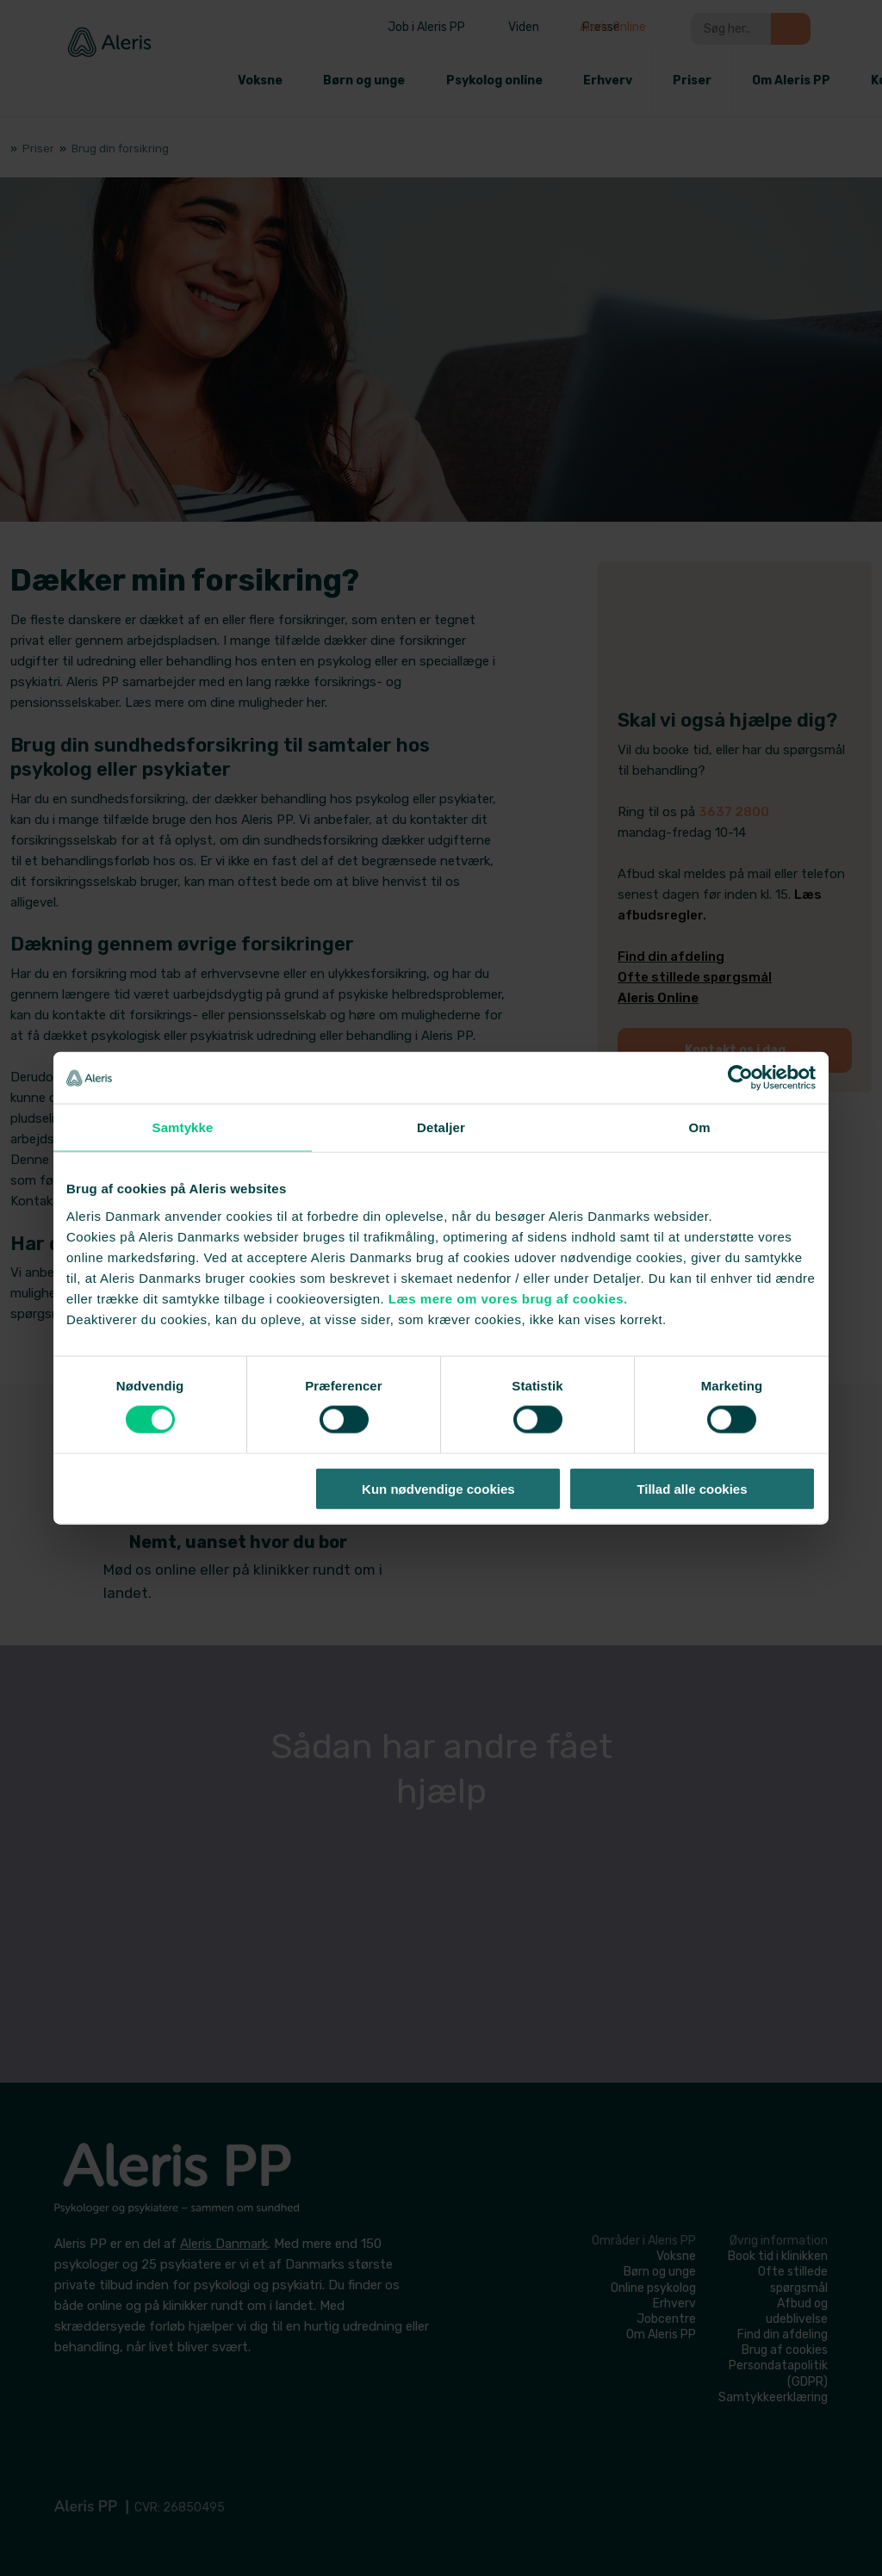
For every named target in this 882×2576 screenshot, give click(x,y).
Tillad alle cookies (692, 1488)
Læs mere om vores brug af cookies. (508, 1298)
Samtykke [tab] (183, 1127)
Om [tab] (699, 1127)
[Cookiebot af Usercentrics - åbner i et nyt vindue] (740, 1078)
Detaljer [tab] (441, 1127)
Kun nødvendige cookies (438, 1488)
